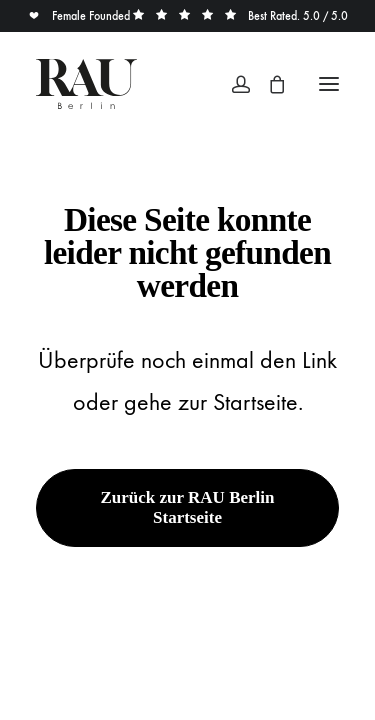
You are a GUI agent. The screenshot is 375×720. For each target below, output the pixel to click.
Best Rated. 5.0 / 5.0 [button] (240, 16)
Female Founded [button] (80, 16)
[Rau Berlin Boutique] (86, 84)
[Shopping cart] (268, 84)
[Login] (232, 84)
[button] (329, 84)
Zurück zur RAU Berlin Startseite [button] (190, 507)
